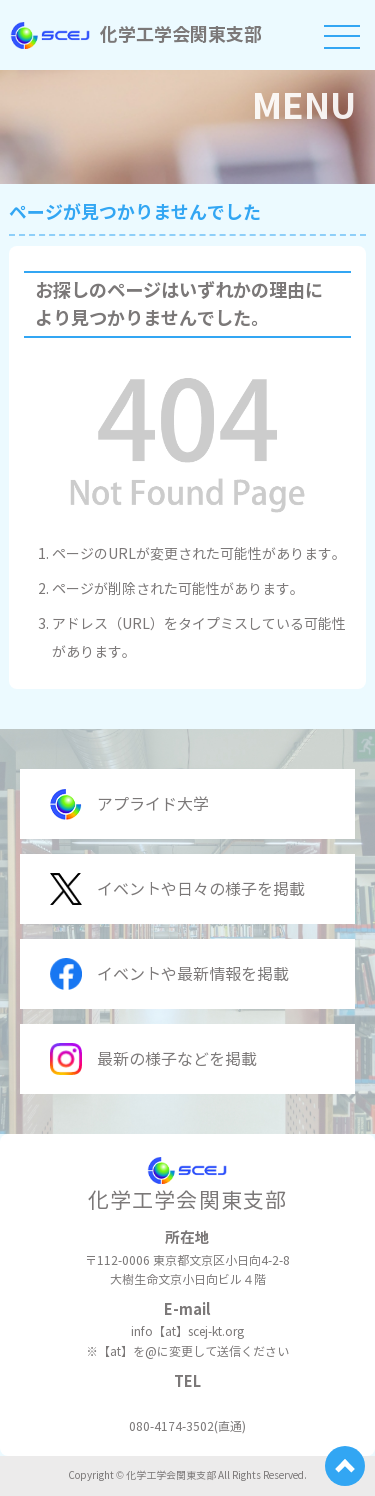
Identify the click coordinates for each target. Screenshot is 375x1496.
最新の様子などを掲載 (153, 1059)
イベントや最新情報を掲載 (169, 974)
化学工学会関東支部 (136, 34)
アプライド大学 (129, 804)
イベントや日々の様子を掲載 (177, 889)
